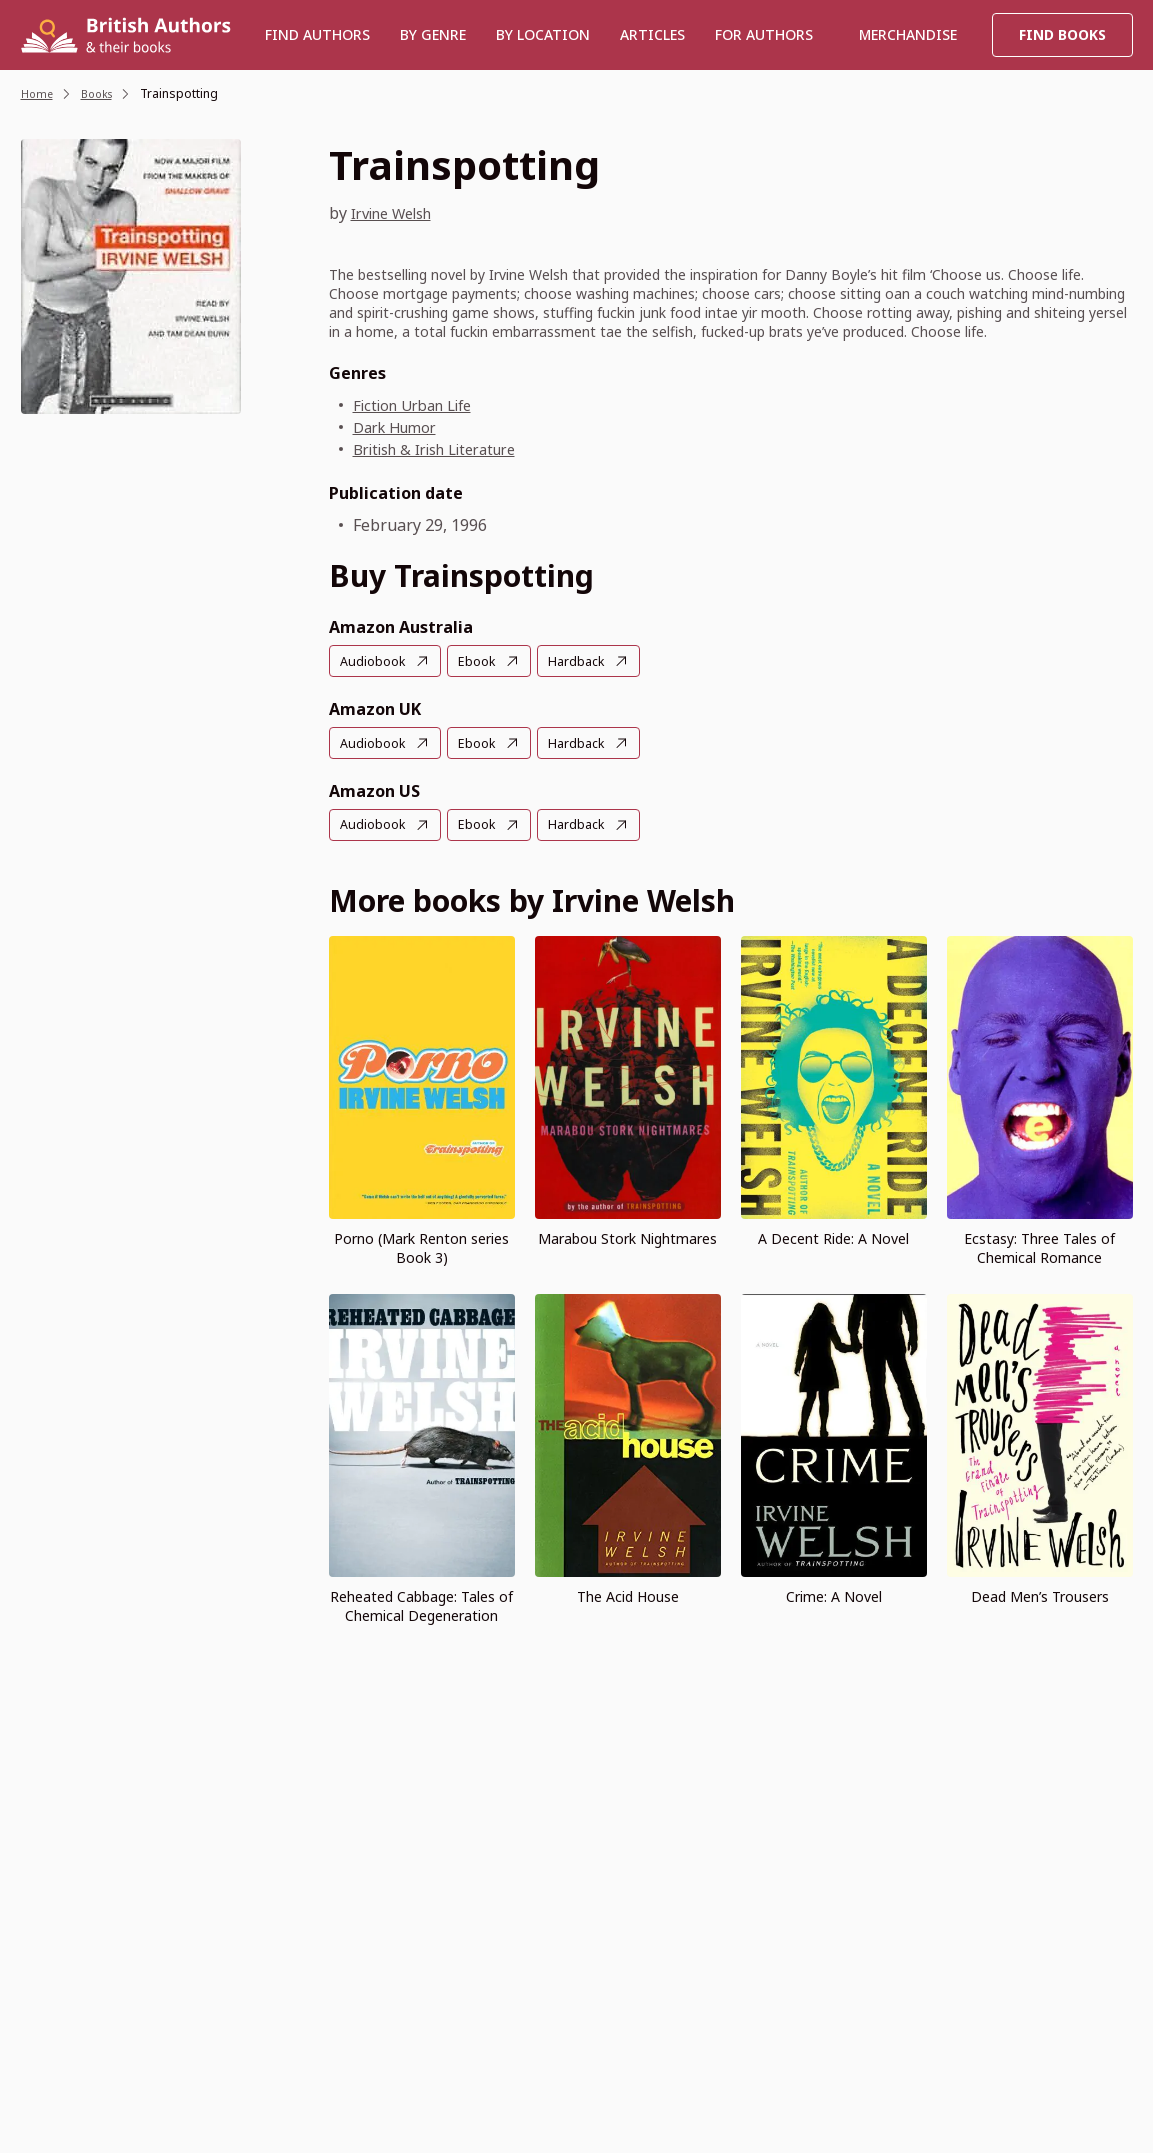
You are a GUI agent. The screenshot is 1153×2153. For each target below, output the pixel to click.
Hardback (587, 661)
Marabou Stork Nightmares (627, 1236)
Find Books (1062, 34)
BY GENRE (433, 34)
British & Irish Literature (447, 449)
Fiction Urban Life (420, 405)
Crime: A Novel (834, 1594)
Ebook (483, 661)
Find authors (317, 34)
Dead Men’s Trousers (1040, 1594)
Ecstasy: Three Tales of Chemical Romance (1039, 1246)
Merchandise (908, 34)
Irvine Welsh (399, 213)
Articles (652, 34)
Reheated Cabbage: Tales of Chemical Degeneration (421, 1604)
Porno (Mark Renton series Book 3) (421, 1246)
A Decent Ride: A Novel (833, 1236)
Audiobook (375, 661)
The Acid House (628, 1594)
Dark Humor (399, 427)
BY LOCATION (543, 34)
